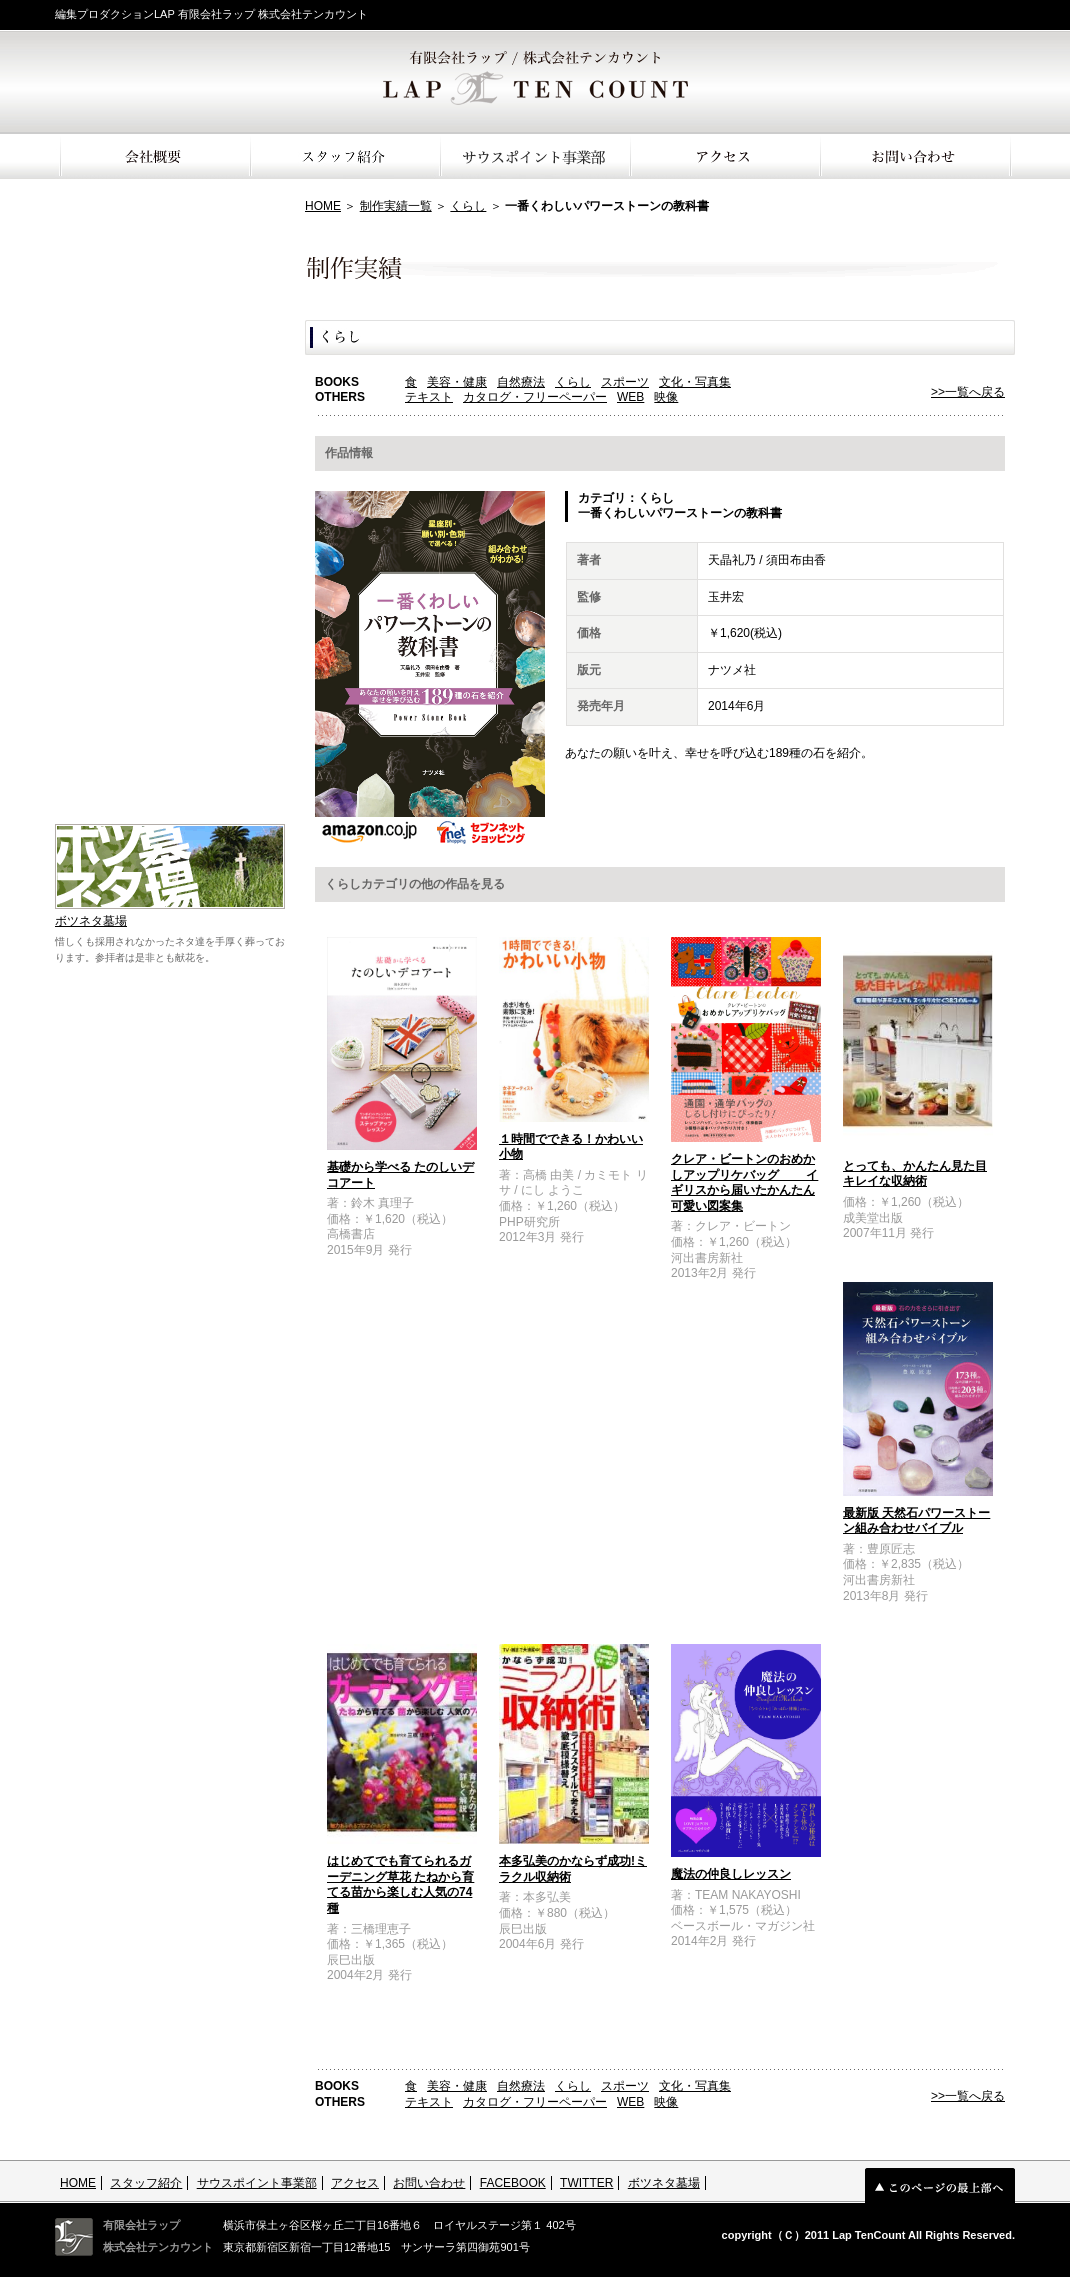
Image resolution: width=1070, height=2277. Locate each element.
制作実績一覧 (396, 206)
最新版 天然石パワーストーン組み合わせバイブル (916, 1521)
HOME (323, 206)
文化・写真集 (695, 382)
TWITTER (586, 2183)
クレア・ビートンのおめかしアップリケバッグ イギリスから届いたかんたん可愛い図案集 (744, 1182)
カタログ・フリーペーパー (535, 397)
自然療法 (521, 382)
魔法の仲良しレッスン (731, 1874)
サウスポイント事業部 (257, 2183)
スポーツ (625, 382)
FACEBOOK (513, 2183)
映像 (666, 397)
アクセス (355, 2183)
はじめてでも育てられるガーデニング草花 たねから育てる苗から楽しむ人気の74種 (400, 1884)
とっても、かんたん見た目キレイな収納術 (915, 1174)
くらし (468, 206)
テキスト (429, 397)
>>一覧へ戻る (968, 392)
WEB (630, 397)
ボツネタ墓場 (91, 921)
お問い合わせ (429, 2183)
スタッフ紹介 (146, 2183)
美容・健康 (457, 382)
